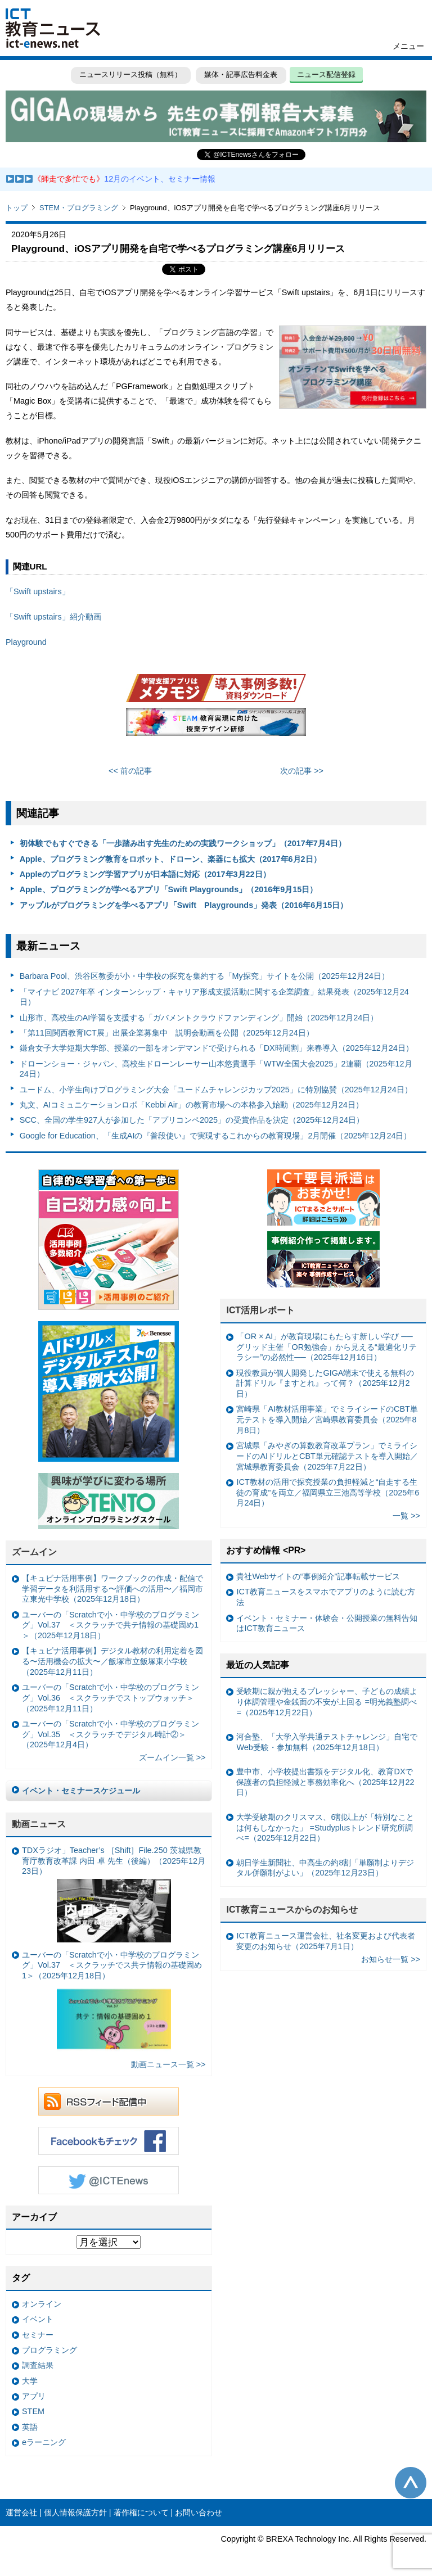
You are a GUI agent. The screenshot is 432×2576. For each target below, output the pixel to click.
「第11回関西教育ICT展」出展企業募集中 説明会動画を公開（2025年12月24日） (167, 1032)
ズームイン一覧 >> (172, 1757)
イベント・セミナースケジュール (81, 1790)
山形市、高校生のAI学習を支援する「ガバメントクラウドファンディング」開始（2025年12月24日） (199, 1017)
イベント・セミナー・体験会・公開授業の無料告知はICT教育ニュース (326, 1623)
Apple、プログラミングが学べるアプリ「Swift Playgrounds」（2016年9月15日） (169, 889)
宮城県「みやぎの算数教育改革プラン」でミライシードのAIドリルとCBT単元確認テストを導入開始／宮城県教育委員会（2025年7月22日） (326, 1456)
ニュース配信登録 (326, 74)
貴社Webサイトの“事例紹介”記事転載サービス (318, 1576)
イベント (37, 2319)
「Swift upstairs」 (38, 591)
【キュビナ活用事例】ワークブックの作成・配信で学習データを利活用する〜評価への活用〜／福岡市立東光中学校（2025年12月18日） (112, 1588)
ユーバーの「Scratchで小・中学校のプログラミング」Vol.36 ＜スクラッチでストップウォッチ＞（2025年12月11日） (110, 1697)
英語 (30, 2427)
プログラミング (49, 2349)
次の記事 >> (301, 770)
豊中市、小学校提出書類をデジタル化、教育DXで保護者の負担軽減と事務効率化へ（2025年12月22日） (325, 1782)
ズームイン (34, 1552)
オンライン (41, 2303)
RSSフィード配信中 (108, 2101)
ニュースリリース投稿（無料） (130, 74)
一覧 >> (406, 1515)
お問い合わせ (198, 2512)
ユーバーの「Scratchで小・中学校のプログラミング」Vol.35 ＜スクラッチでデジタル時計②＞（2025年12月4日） (110, 1734)
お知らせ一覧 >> (390, 1959)
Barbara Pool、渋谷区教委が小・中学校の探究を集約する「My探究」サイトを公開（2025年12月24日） (204, 975)
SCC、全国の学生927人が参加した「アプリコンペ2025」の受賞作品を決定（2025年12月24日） (192, 1119)
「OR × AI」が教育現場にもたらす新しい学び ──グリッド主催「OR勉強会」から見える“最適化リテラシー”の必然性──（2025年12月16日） (326, 1347)
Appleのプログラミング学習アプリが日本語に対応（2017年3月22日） (145, 874)
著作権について (141, 2512)
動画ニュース (39, 1824)
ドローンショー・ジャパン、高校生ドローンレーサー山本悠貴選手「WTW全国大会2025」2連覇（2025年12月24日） (216, 1069)
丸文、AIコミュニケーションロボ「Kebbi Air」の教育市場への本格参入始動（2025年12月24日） (191, 1104)
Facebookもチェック (108, 2141)
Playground (26, 642)
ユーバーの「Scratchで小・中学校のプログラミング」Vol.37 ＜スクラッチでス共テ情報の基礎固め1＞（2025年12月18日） (112, 2002)
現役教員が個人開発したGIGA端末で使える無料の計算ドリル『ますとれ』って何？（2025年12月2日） (325, 1383)
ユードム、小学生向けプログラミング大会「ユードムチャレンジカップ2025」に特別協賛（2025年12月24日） (216, 1089)
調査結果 (37, 2365)
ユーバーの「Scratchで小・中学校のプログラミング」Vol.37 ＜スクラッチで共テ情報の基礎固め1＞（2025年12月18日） (110, 1625)
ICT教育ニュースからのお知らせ (292, 1909)
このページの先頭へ (410, 2482)
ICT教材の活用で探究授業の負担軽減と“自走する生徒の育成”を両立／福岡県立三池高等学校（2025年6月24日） (327, 1492)
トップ (17, 208)
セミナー (37, 2334)
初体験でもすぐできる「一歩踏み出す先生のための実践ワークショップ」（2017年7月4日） (183, 843)
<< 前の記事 (130, 770)
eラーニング (44, 2442)
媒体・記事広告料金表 (240, 74)
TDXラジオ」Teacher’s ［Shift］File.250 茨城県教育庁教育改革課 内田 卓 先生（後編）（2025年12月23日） (113, 1894)
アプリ (34, 2396)
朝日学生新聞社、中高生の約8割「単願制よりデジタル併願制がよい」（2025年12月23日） (325, 1868)
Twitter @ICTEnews (108, 2180)
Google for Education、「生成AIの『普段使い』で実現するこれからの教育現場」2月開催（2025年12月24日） (216, 1135)
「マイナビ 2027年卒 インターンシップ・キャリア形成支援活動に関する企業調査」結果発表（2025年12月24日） (214, 997)
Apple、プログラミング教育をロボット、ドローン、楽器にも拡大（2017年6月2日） (170, 859)
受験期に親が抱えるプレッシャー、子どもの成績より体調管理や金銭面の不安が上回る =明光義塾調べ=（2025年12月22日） (326, 1701)
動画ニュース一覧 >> (168, 2064)
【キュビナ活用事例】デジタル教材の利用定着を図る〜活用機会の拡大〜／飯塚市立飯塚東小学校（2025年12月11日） (112, 1661)
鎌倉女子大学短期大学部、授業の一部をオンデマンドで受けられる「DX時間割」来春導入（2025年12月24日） (216, 1047)
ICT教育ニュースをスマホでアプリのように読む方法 (325, 1597)
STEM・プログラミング (78, 208)
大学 (30, 2380)
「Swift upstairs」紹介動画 (53, 616)
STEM (33, 2411)
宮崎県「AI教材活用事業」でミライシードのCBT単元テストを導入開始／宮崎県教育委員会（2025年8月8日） (326, 1419)
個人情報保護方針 (75, 2512)
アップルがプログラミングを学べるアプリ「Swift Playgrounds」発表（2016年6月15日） (184, 905)
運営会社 (21, 2512)
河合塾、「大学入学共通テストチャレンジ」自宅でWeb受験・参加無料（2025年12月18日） (326, 1742)
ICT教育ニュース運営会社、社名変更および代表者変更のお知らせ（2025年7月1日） (325, 1941)
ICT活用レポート (260, 1310)
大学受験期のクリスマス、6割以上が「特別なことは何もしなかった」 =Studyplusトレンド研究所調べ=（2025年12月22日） (325, 1827)
